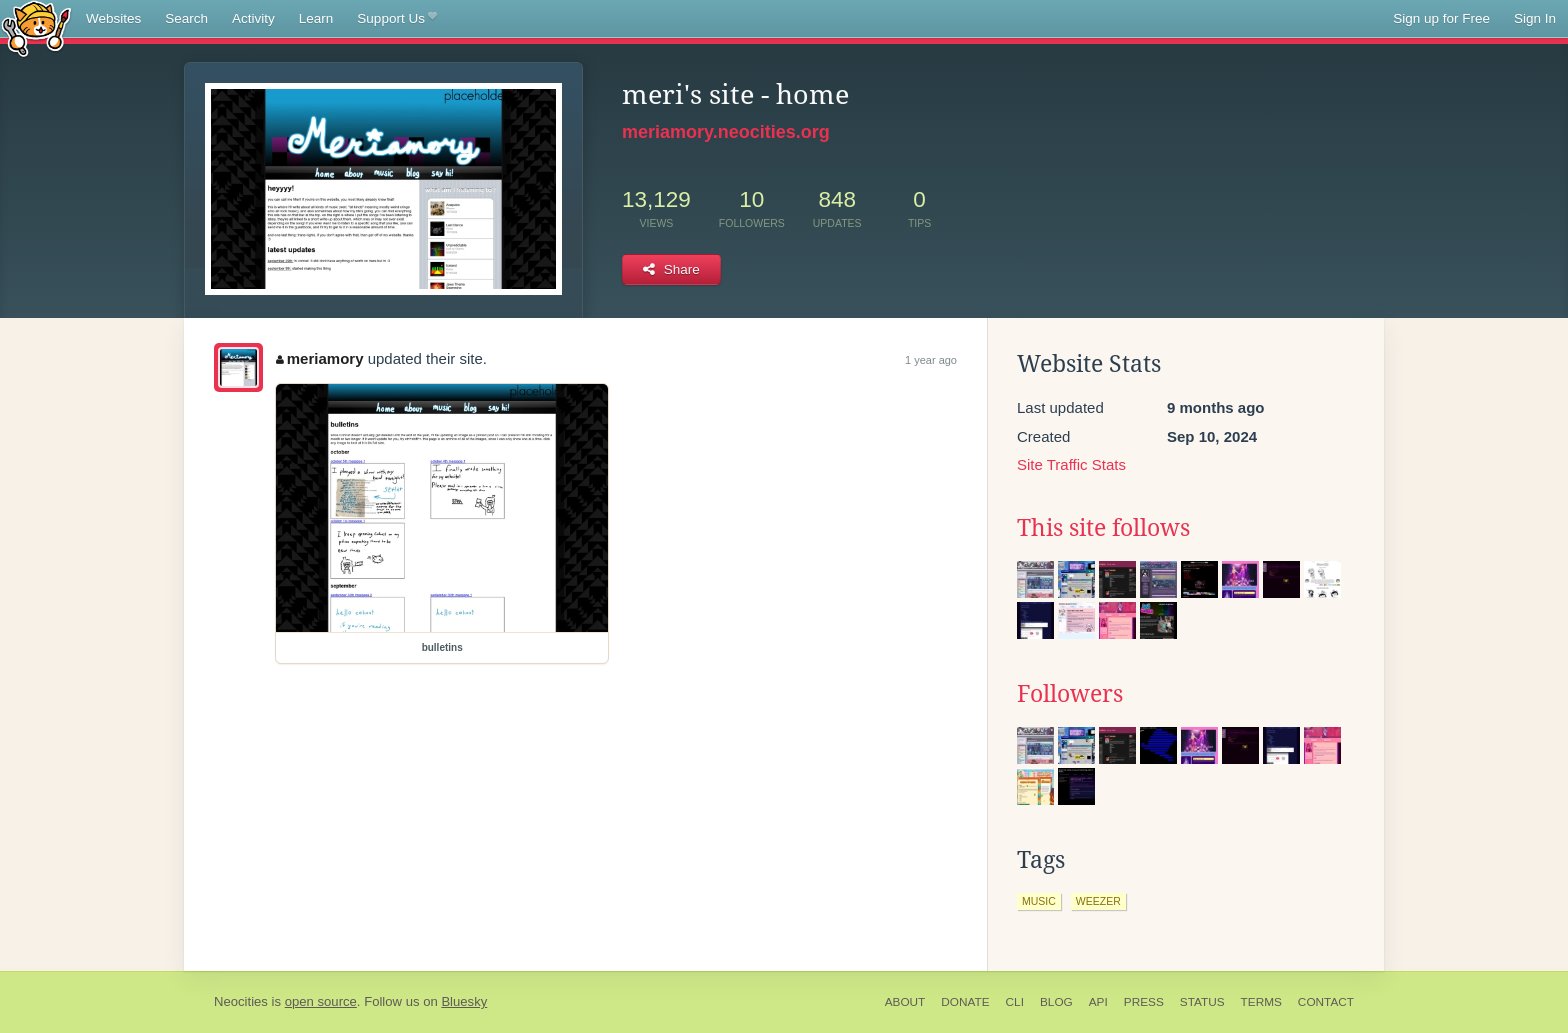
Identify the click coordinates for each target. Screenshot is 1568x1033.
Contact (1326, 1002)
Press (1144, 1002)
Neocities (241, 1001)
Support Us (396, 19)
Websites (113, 18)
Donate (965, 1002)
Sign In (1535, 18)
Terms (1261, 1002)
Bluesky (464, 1001)
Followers (1070, 694)
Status (1202, 1002)
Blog (1056, 1002)
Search (186, 18)
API (1098, 1002)
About (905, 1002)
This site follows (1103, 528)
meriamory (319, 358)
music (1039, 901)
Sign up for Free (1441, 18)
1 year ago (931, 360)
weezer (1098, 901)
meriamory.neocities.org (726, 132)
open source (321, 1001)
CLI (1015, 1002)
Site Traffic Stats (1071, 464)
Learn (316, 18)
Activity (253, 18)
